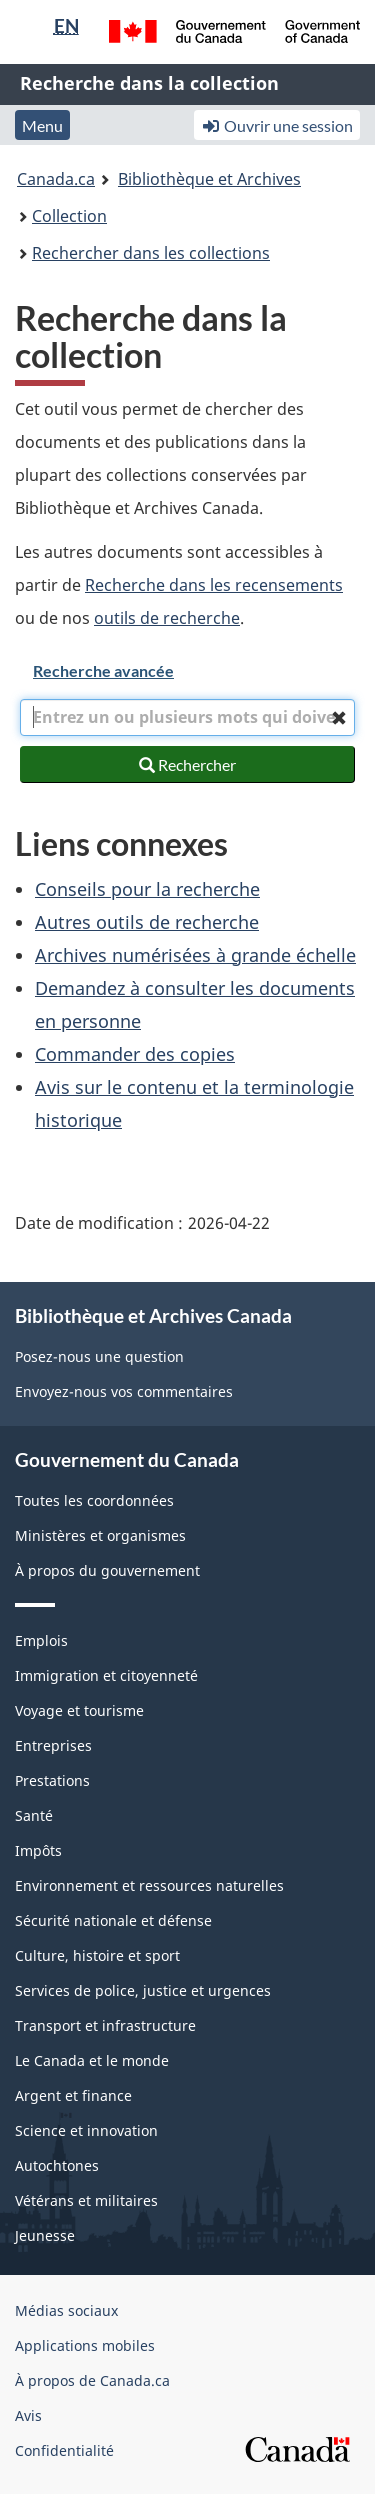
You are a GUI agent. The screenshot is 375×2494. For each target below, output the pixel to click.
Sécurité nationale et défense (113, 1920)
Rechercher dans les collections (151, 253)
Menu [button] (42, 125)
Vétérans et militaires (86, 2200)
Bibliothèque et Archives (209, 179)
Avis (28, 2415)
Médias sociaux (66, 2310)
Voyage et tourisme (79, 1710)
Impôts (38, 1850)
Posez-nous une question (99, 1356)
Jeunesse (45, 2235)
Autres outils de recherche (147, 922)
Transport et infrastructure (105, 2025)
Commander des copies (135, 1054)
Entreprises (53, 1745)
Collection (69, 216)
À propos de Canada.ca (92, 2380)
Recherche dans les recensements (214, 585)
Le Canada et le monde (92, 2060)
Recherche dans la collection (149, 83)
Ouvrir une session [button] (277, 125)
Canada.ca (56, 179)
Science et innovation (86, 2130)
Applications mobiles (85, 2345)
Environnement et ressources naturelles (149, 1885)
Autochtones (57, 2165)
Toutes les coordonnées (94, 1500)
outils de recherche (167, 618)
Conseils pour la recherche (147, 889)
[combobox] (187, 717)
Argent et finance (73, 2095)
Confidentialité (64, 2450)
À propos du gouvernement (107, 1570)
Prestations (52, 1780)
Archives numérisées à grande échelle (195, 955)
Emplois (41, 1640)
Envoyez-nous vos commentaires (124, 1391)
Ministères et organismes (100, 1535)
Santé (34, 1815)
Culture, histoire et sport (97, 1955)
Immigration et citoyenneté (106, 1675)
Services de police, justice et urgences (143, 1990)
